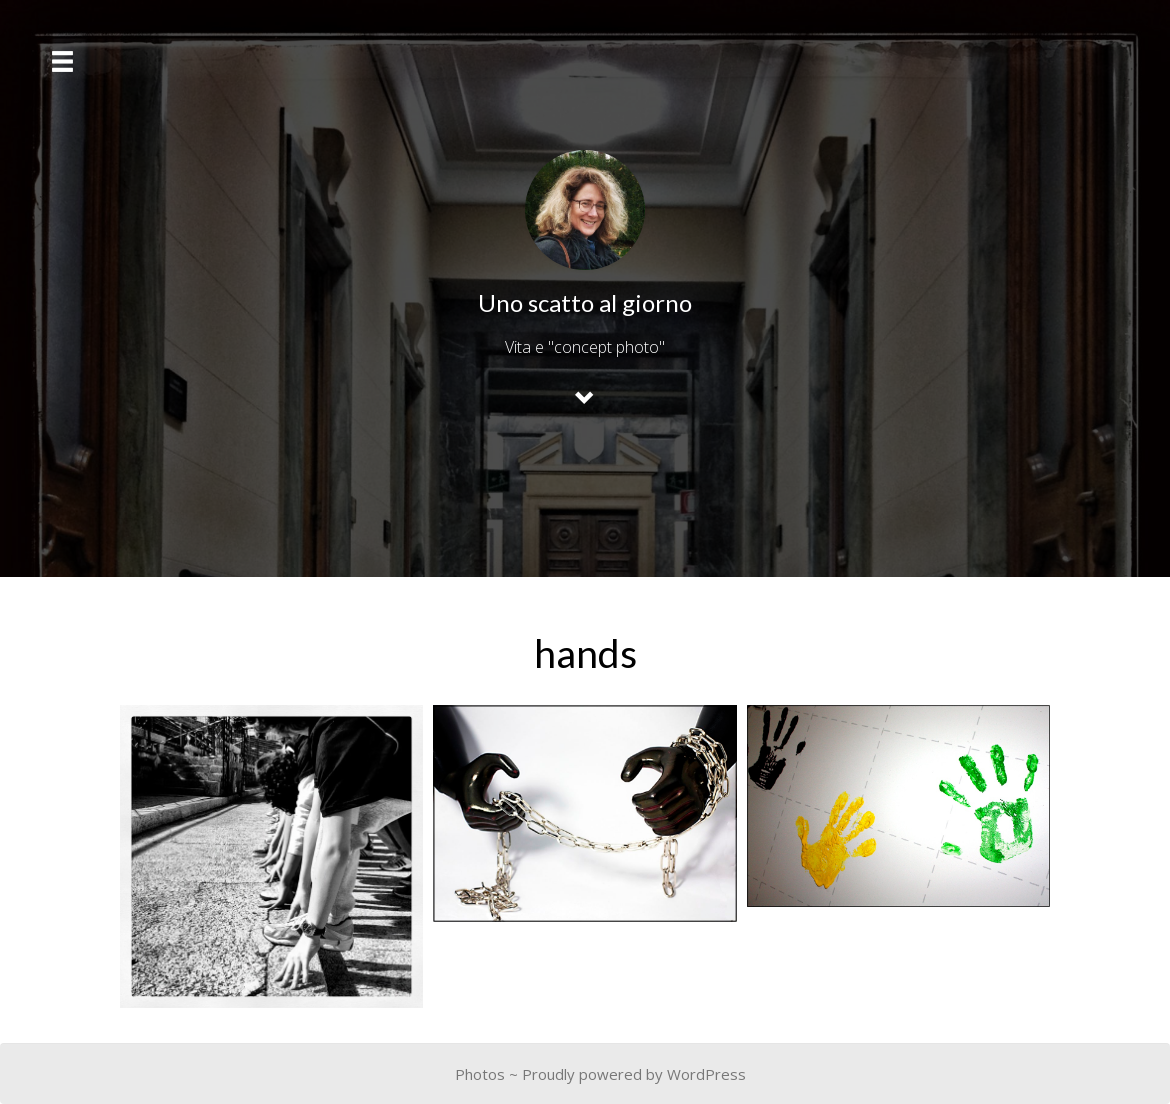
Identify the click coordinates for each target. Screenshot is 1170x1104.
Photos (480, 1074)
